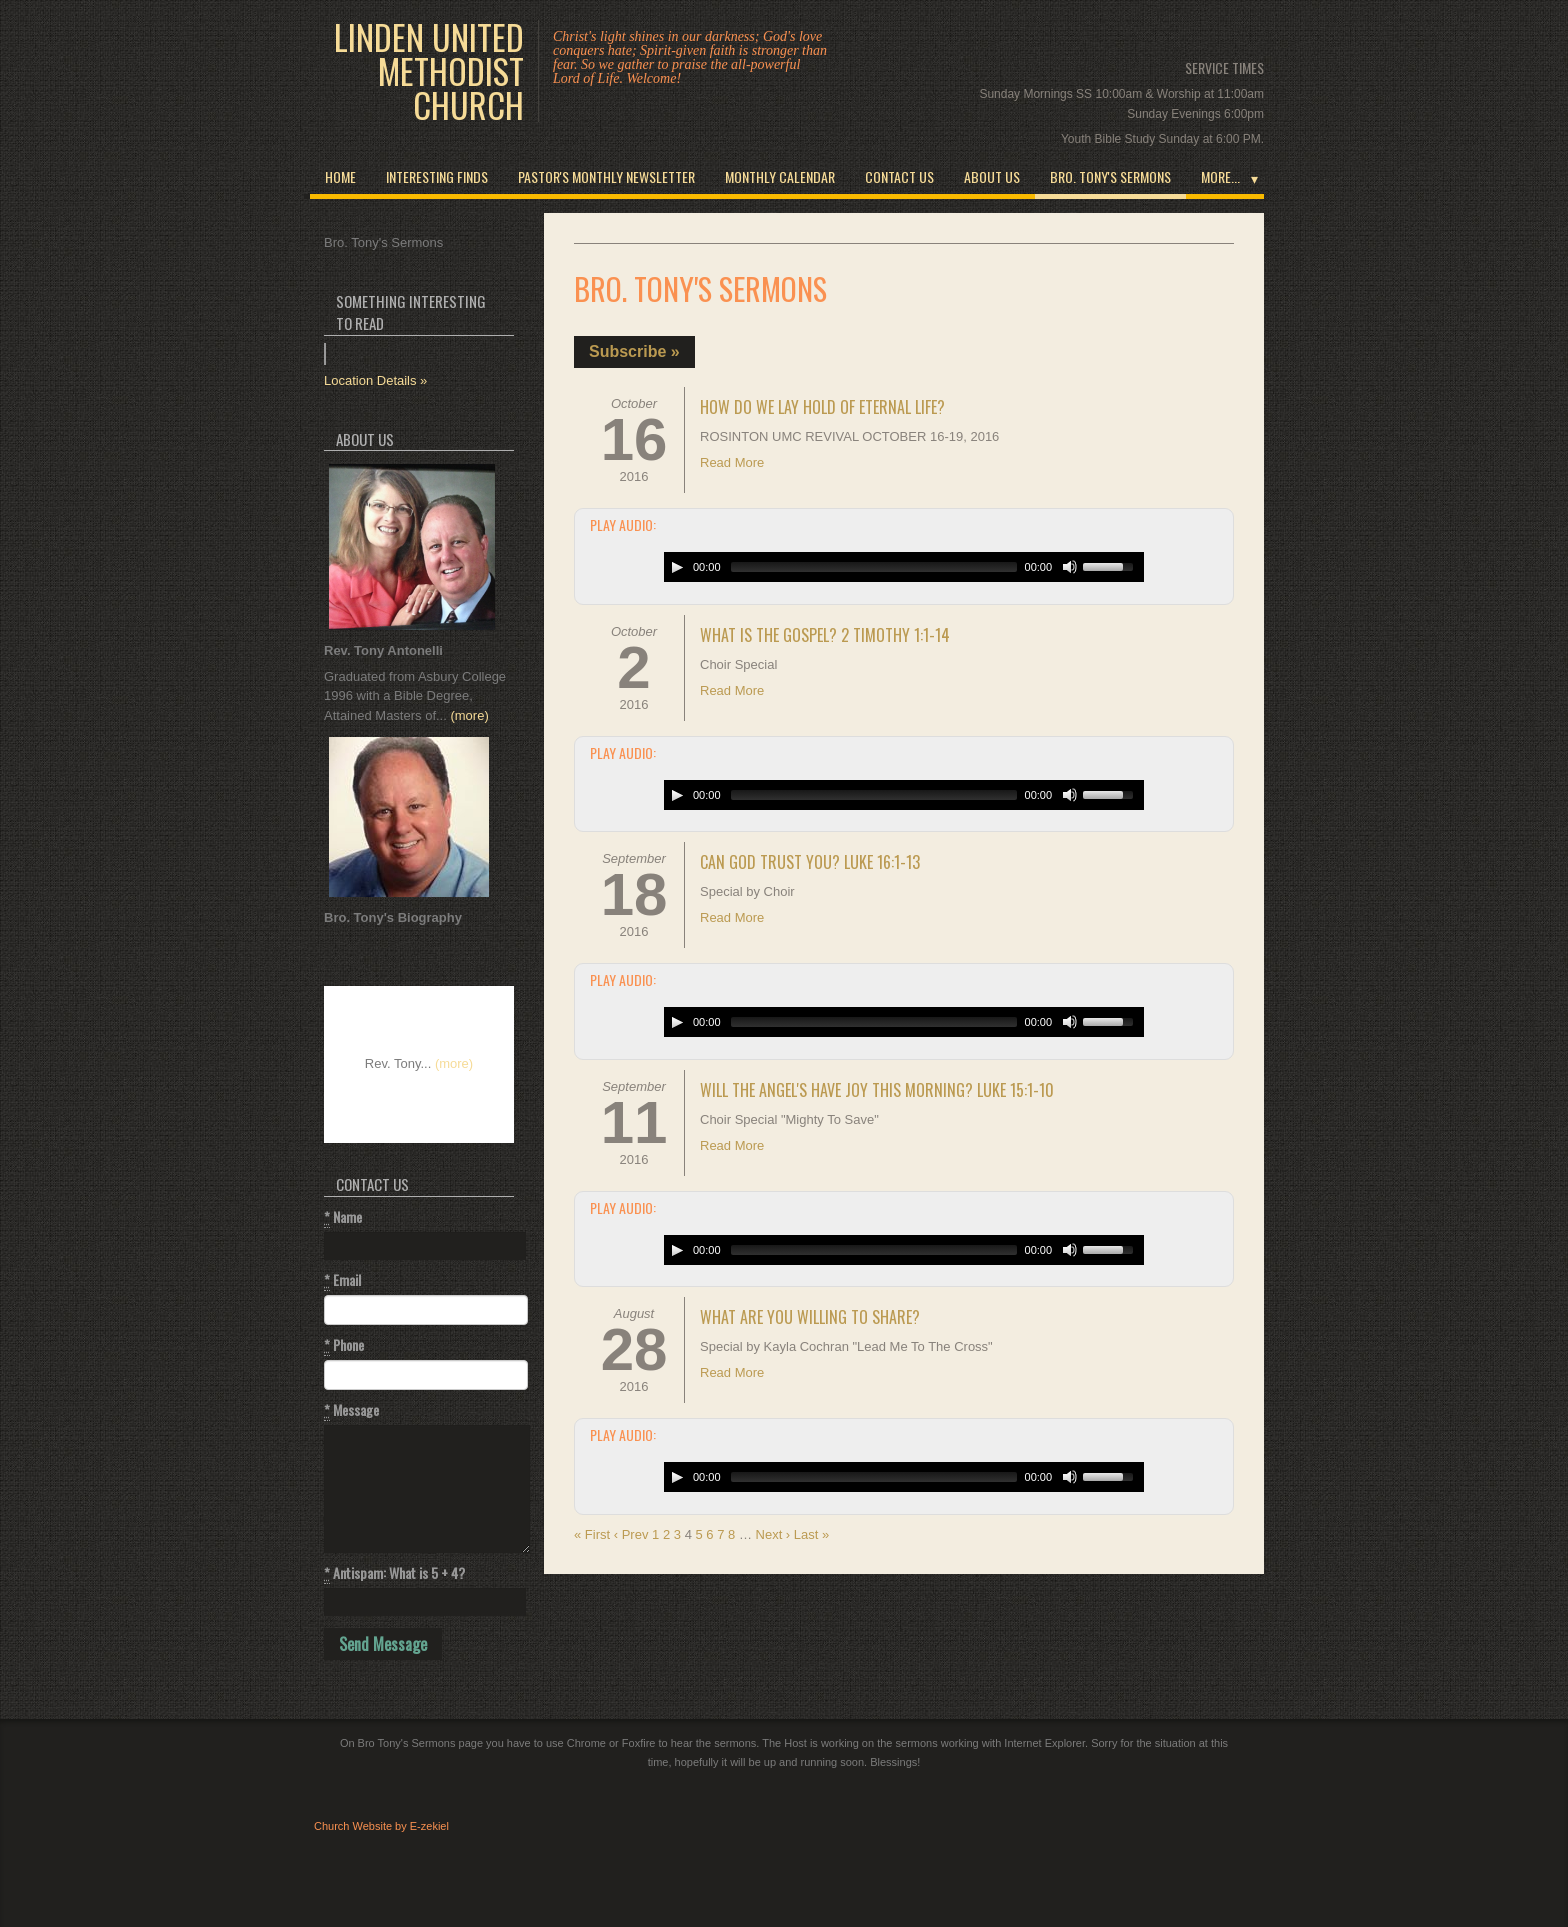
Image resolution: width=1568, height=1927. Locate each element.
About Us (992, 176)
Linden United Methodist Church (429, 71)
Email (342, 1280)
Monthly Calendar (780, 176)
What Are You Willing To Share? (810, 1317)
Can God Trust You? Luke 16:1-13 (810, 862)
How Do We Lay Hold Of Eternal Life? (822, 407)
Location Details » (375, 380)
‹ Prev (631, 1534)
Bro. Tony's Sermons (1110, 176)
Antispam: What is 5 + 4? (394, 1573)
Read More (732, 462)
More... (1220, 176)
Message (351, 1410)
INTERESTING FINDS (437, 176)
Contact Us (899, 176)
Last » (811, 1534)
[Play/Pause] (677, 567)
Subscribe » (634, 351)
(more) (469, 715)
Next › (773, 1534)
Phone (344, 1345)
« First (592, 1534)
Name (343, 1217)
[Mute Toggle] (1070, 567)
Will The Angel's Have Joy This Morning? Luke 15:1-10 (877, 1090)
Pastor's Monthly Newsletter (606, 176)
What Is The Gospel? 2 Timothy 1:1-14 (825, 635)
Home (340, 176)
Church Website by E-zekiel (381, 1826)
